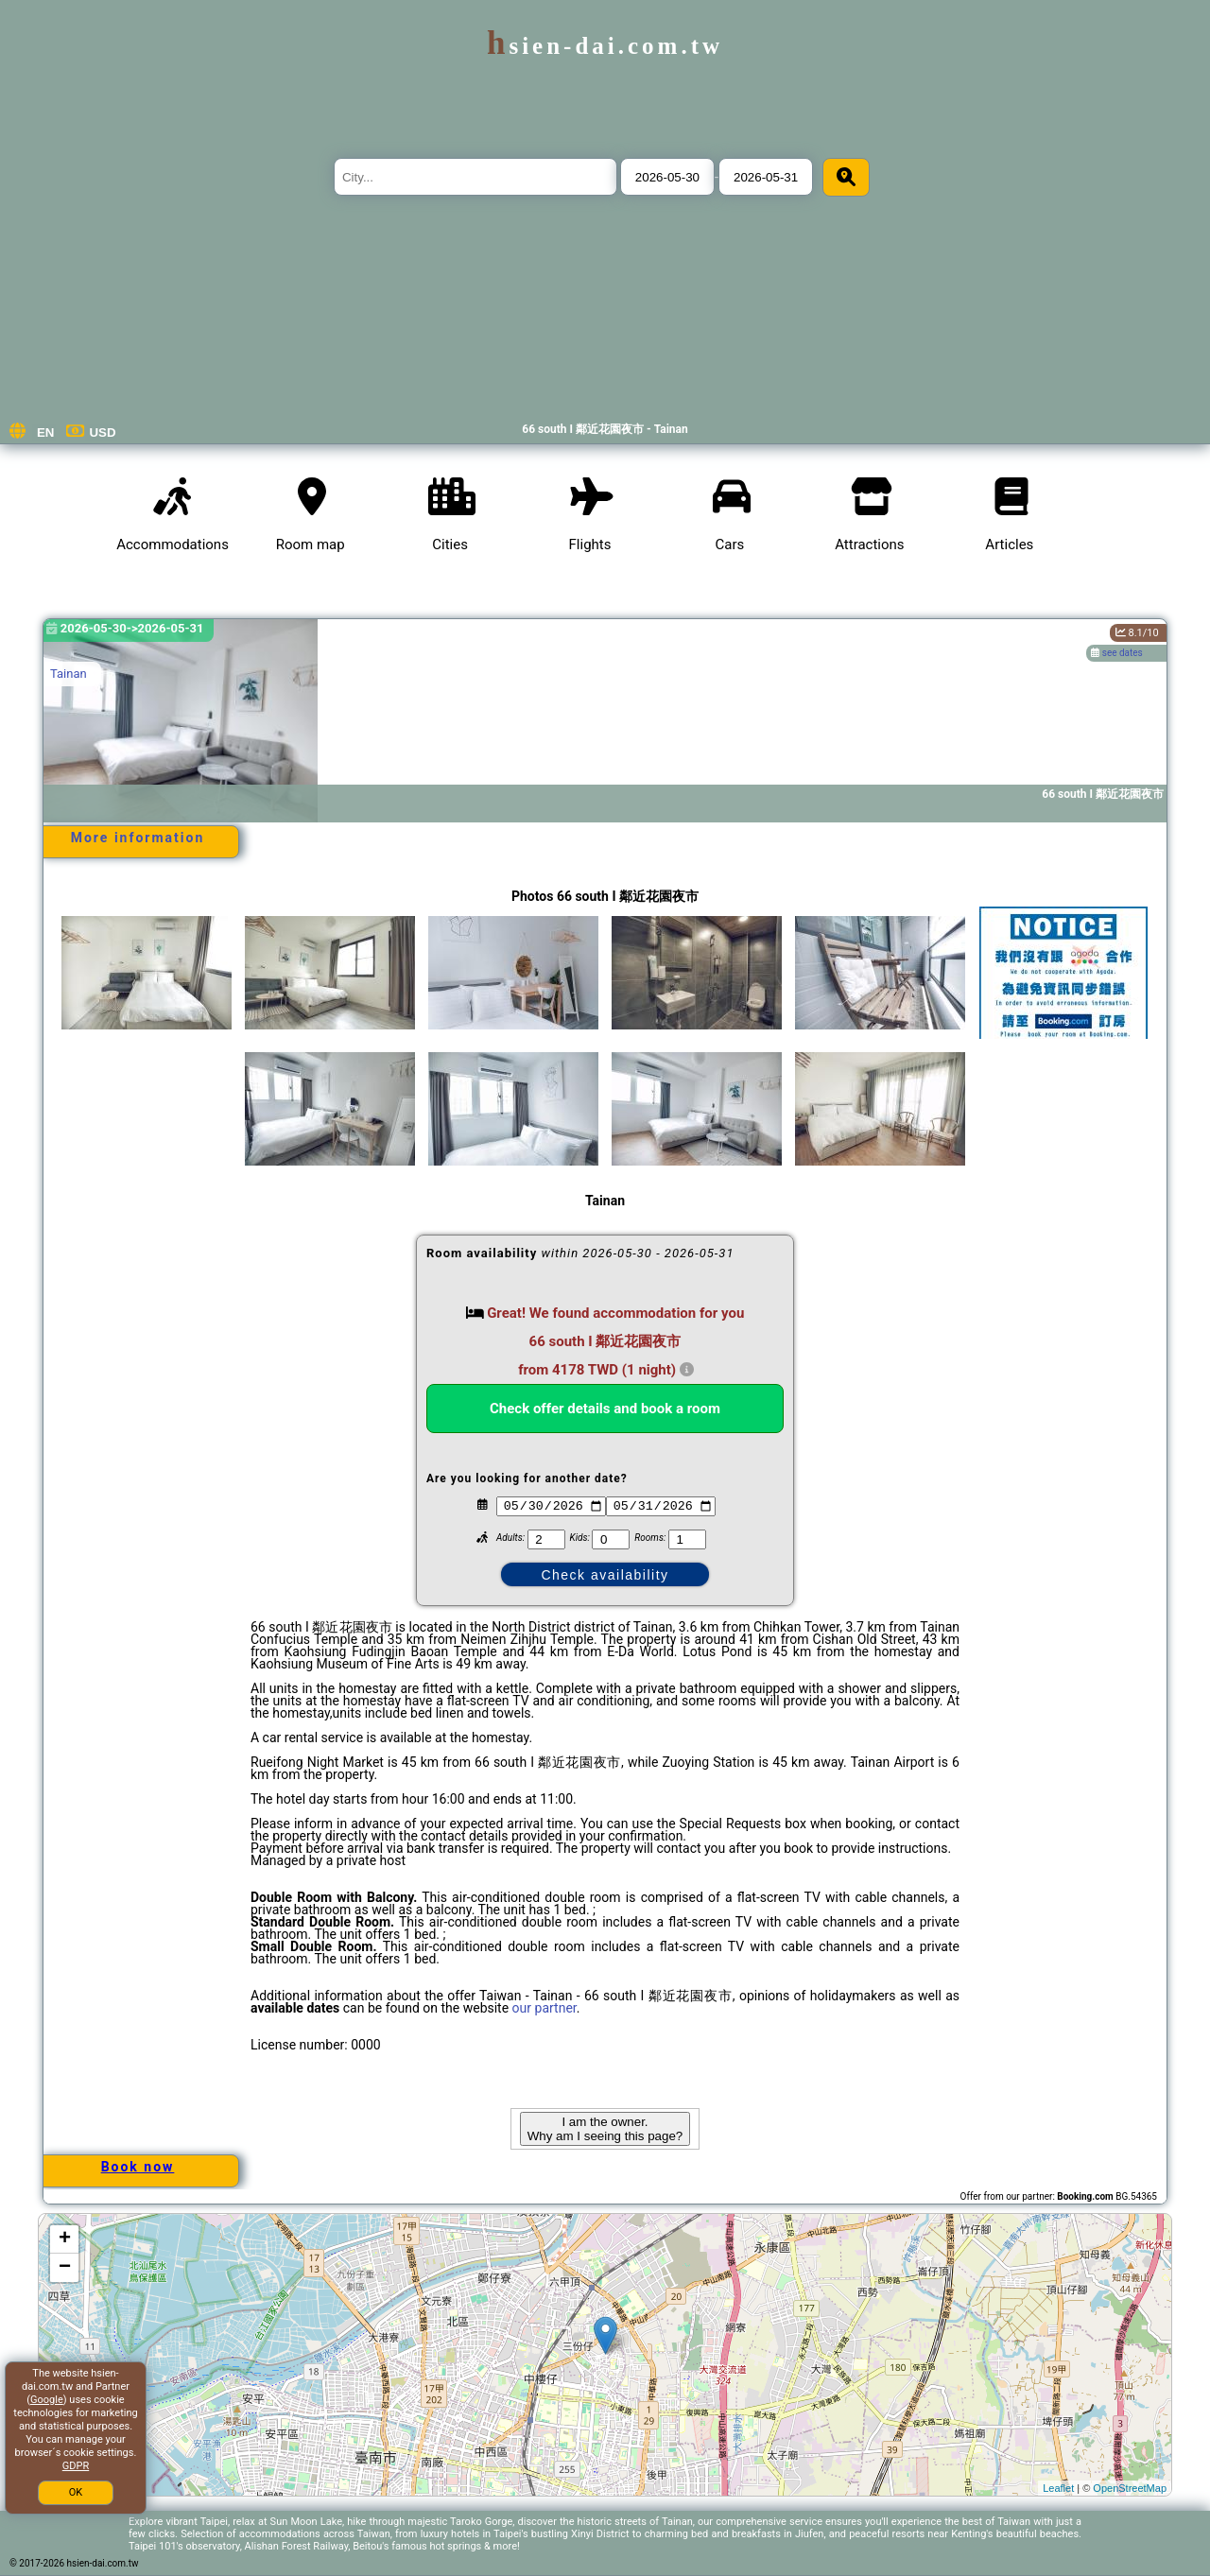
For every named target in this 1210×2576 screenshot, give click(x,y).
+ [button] (65, 2239)
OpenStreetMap (1130, 2488)
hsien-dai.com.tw (605, 46)
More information (138, 837)
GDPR (75, 2466)
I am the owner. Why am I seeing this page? (605, 2129)
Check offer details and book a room (605, 1408)
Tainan (68, 673)
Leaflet (1058, 2488)
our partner (544, 2007)
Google (46, 2400)
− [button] (65, 2268)
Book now (138, 2166)
